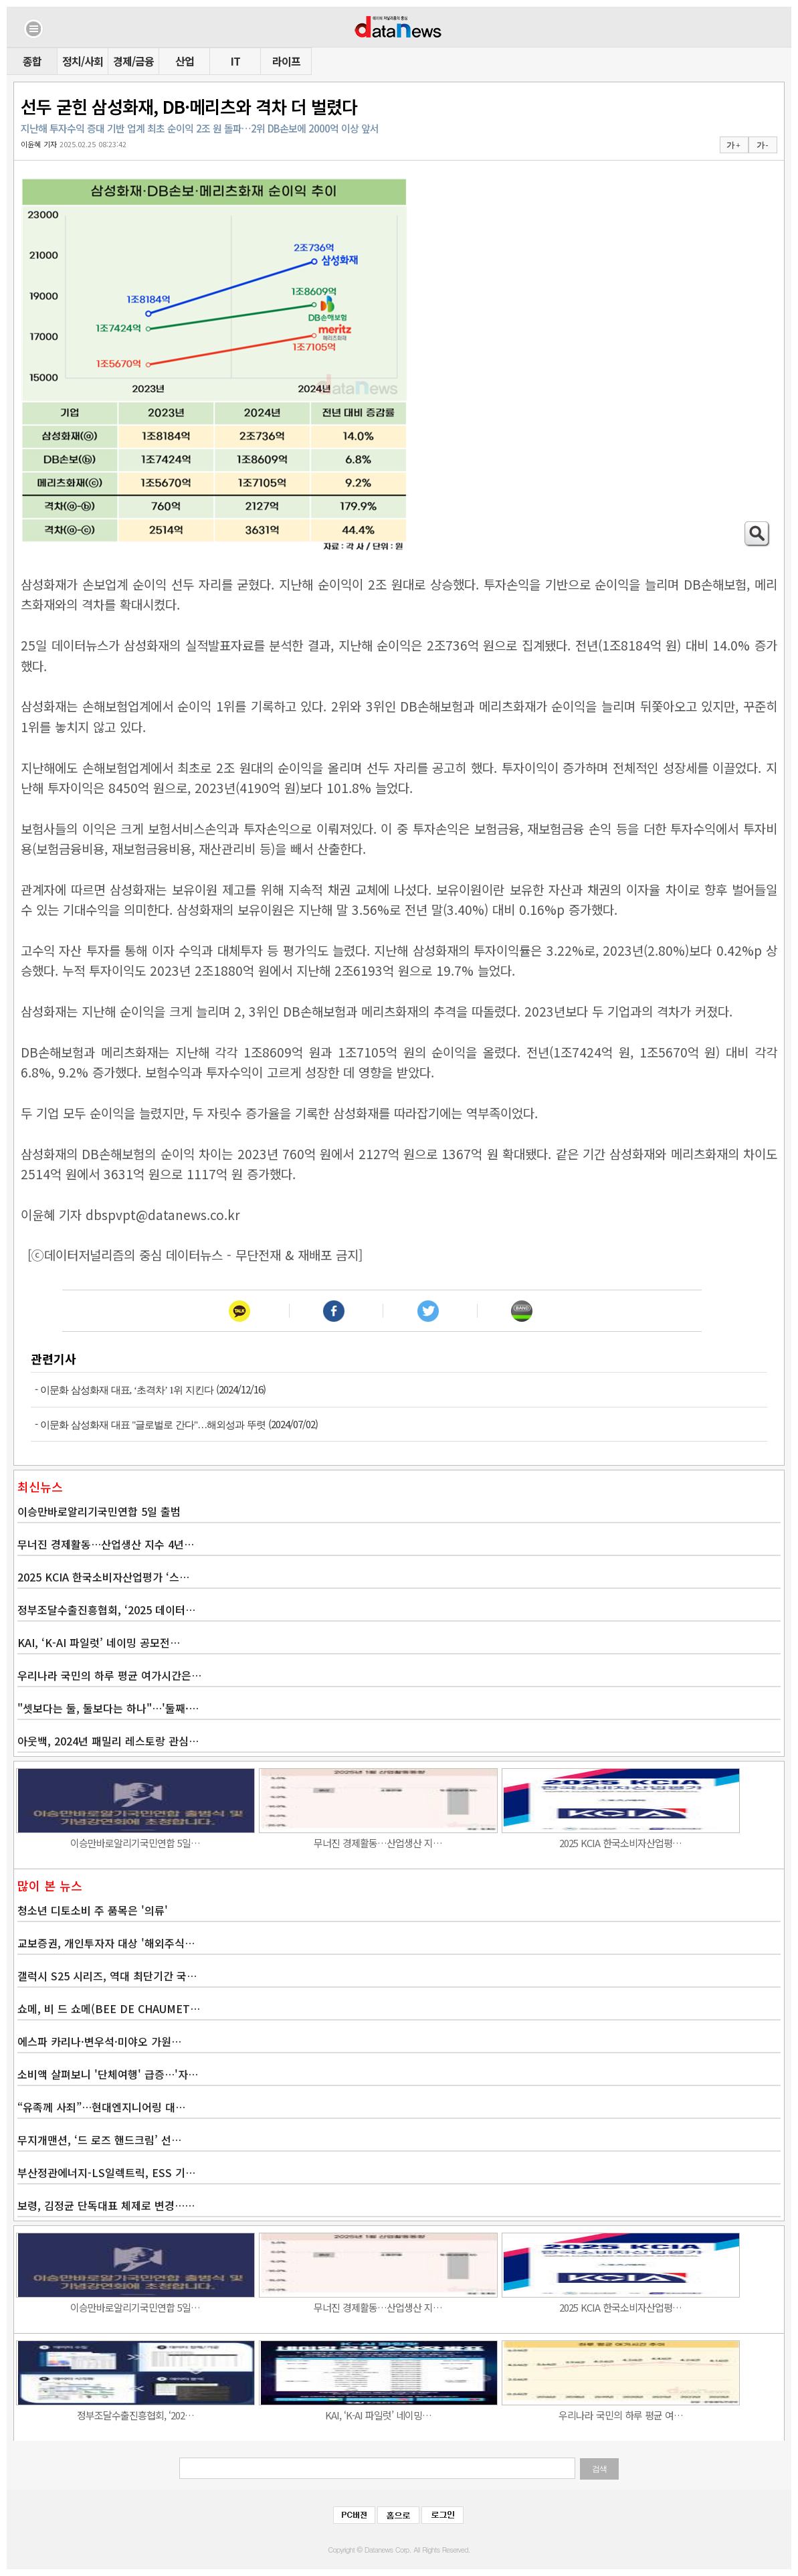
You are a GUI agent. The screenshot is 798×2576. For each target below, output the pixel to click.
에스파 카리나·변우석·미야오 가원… (99, 2041)
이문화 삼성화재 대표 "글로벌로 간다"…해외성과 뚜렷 (153, 1425)
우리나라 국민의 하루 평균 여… (621, 2415)
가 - (762, 145)
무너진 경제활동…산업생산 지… (378, 1843)
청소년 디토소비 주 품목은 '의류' (92, 1910)
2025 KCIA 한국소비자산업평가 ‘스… (103, 1577)
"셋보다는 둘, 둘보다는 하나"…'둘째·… (108, 1708)
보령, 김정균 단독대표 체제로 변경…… (106, 2205)
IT (235, 61)
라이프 (286, 61)
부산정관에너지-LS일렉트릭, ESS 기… (106, 2172)
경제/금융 (133, 61)
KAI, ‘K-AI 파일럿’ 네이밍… (378, 2415)
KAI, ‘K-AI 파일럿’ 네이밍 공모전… (98, 1642)
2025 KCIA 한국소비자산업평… (620, 1843)
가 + (733, 145)
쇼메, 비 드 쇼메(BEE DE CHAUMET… (108, 2008)
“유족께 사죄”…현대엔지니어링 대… (101, 2107)
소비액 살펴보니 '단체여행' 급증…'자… (107, 2074)
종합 (32, 61)
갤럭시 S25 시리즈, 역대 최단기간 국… (107, 1976)
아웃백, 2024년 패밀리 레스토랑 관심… (108, 1741)
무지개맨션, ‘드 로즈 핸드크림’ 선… (99, 2140)
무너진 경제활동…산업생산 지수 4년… (105, 1544)
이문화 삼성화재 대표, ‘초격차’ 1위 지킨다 (126, 1390)
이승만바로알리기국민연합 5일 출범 (99, 1511)
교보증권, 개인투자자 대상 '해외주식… (106, 1943)
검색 (599, 2469)
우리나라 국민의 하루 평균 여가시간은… (109, 1675)
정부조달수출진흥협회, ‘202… (135, 2415)
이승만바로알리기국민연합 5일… (135, 1843)
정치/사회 (82, 61)
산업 (184, 61)
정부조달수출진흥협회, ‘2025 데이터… (106, 1610)
